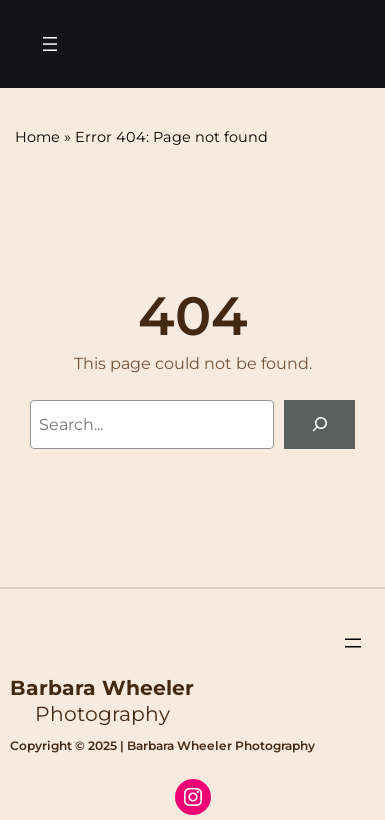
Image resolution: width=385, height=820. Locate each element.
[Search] (319, 424)
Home (37, 137)
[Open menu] (50, 44)
